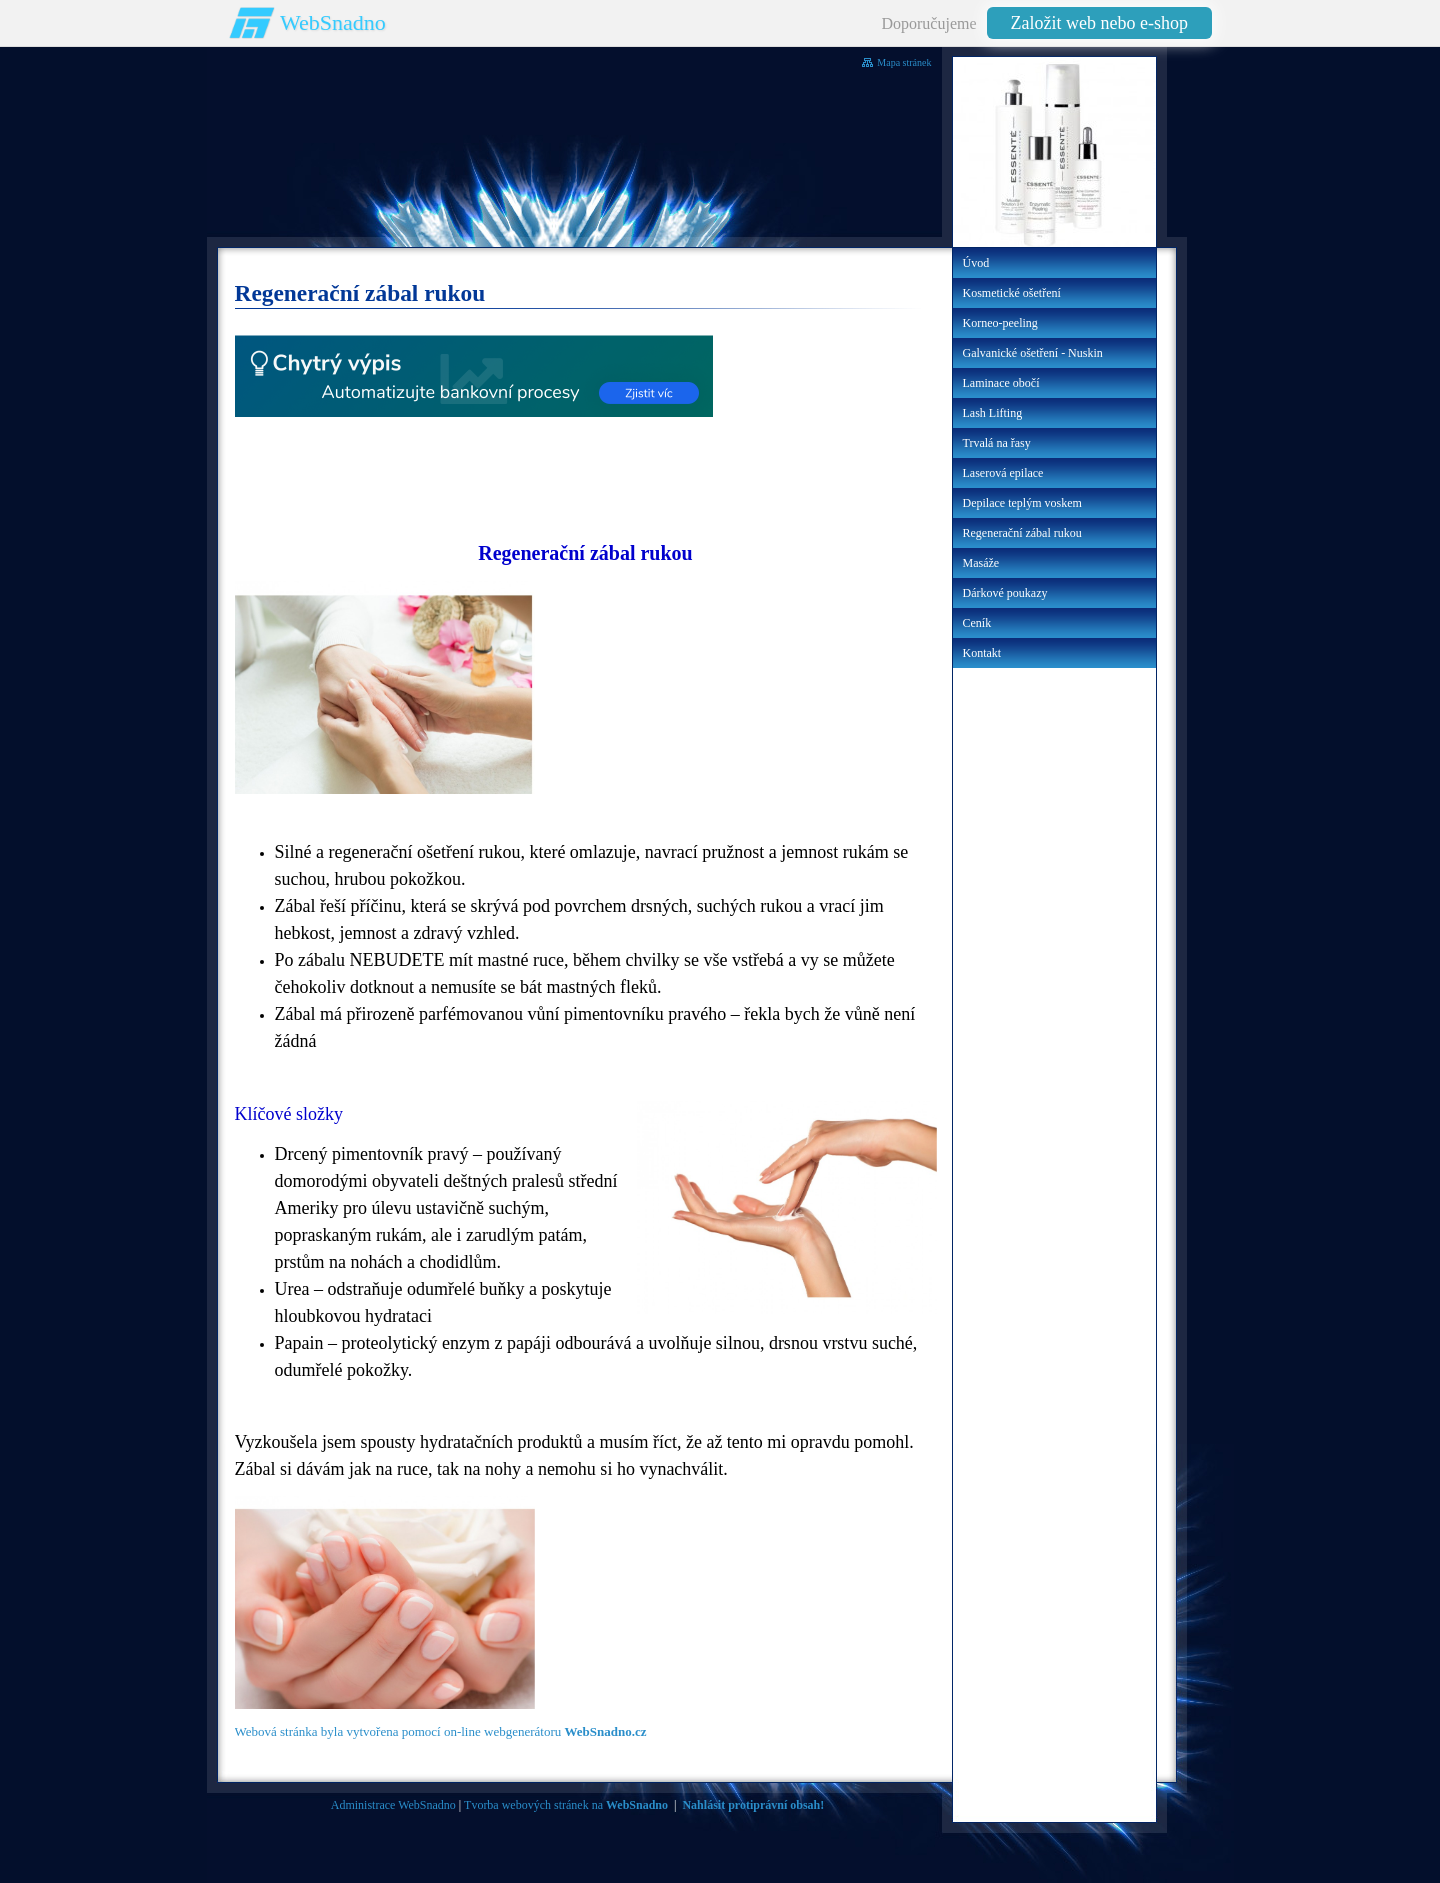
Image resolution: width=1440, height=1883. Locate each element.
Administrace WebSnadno (393, 1805)
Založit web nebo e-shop (1099, 23)
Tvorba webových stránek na (566, 1805)
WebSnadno (333, 22)
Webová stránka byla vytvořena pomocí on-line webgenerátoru (441, 1731)
